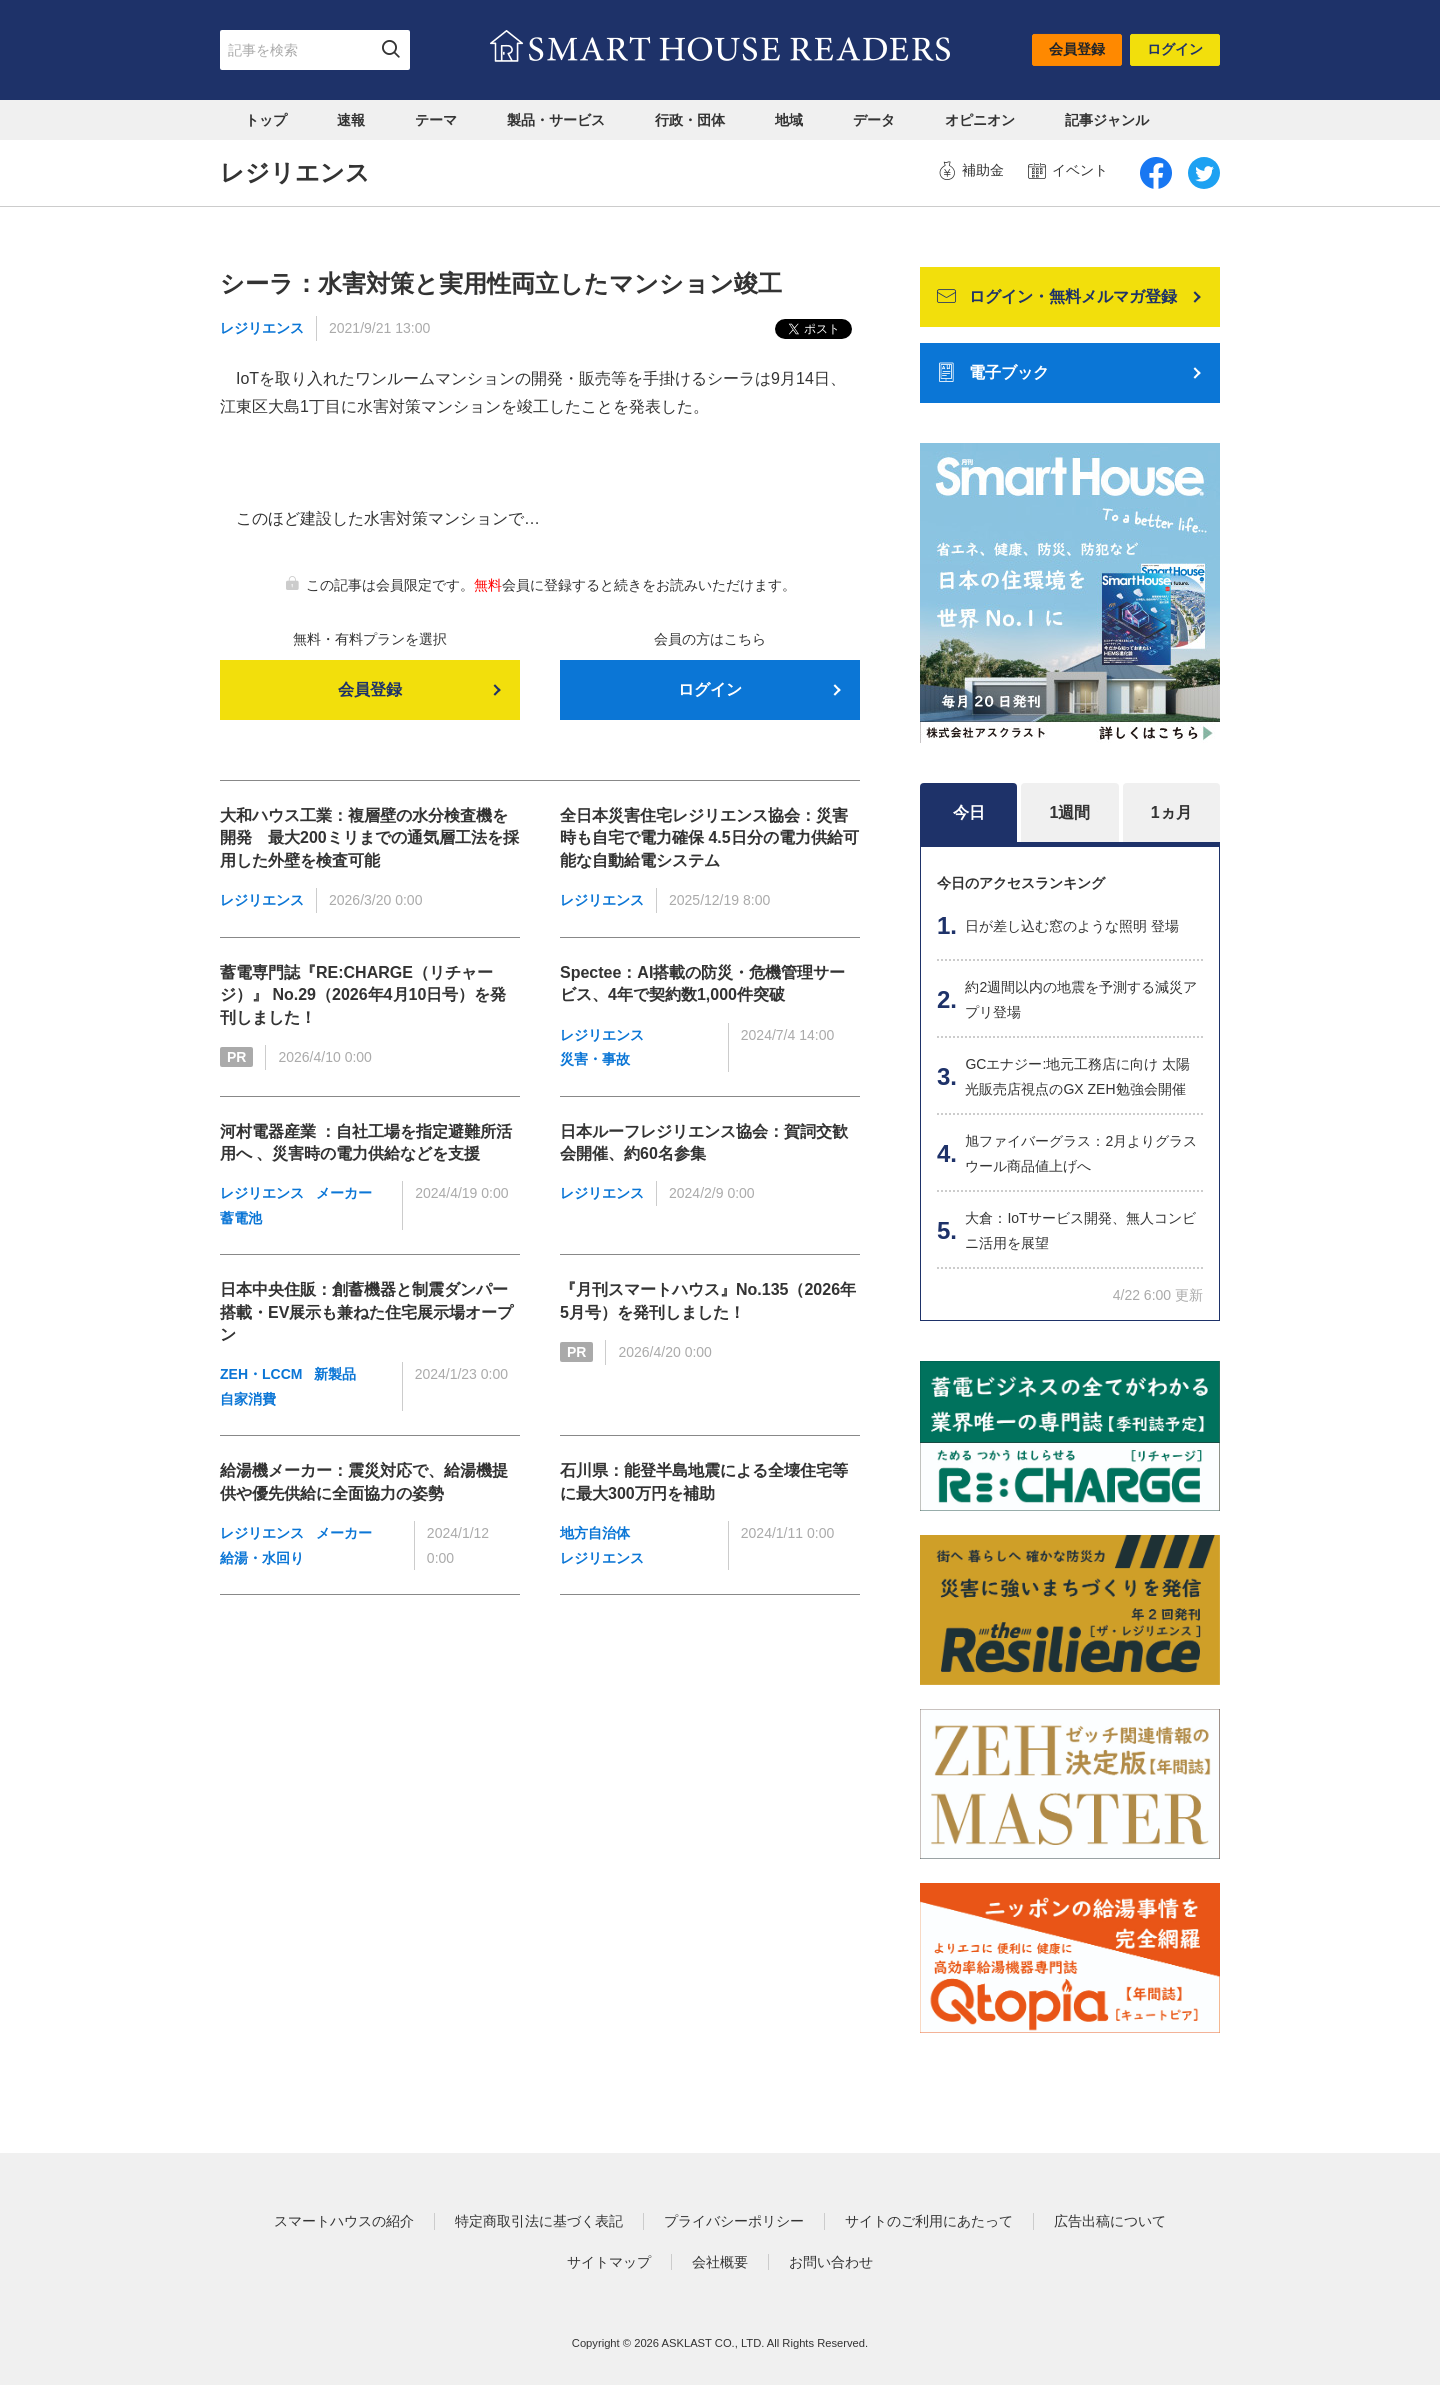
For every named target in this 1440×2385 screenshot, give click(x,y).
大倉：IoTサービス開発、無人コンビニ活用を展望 (1080, 1230)
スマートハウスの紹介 (344, 2221)
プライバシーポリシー (734, 2221)
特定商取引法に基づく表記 (539, 2221)
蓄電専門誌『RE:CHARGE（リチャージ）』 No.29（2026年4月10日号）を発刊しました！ (363, 995)
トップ (266, 120)
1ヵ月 (1171, 812)
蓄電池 (241, 1218)
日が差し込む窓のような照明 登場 (1072, 926)
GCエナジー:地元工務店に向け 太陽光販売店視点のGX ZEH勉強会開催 (1077, 1076)
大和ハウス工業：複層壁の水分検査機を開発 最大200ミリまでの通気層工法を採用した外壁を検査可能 (369, 838)
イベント (1068, 171)
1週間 (1070, 812)
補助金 (971, 171)
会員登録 (1077, 49)
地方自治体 (595, 1533)
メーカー (344, 1193)
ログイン (1175, 49)
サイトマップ (609, 2262)
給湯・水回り (262, 1558)
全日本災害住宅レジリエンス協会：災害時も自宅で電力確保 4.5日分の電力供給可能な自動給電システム (709, 838)
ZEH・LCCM (261, 1374)
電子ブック (993, 373)
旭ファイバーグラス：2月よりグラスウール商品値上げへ (1081, 1153)
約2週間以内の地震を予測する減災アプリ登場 (1081, 999)
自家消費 (248, 1399)
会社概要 (720, 2262)
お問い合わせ (831, 2262)
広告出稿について (1110, 2221)
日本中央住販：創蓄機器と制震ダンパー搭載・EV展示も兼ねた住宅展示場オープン (366, 1312)
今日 (969, 812)
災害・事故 (595, 1059)
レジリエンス (262, 328)
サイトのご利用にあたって (929, 2221)
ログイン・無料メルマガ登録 (1057, 296)
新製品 (335, 1374)
